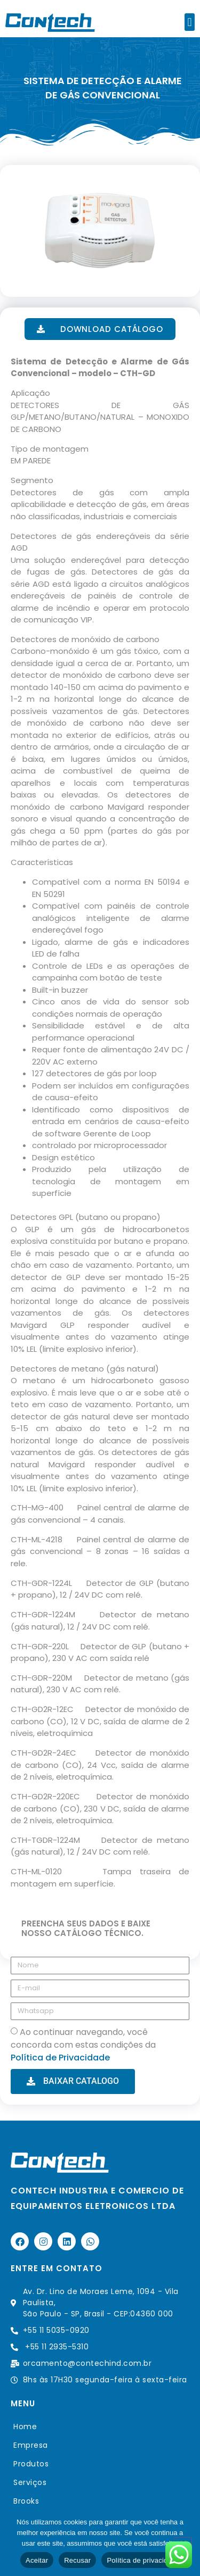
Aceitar (37, 2560)
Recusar (77, 2560)
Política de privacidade (143, 2560)
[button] (190, 22)
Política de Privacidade (60, 2057)
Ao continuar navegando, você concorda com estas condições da (83, 2045)
